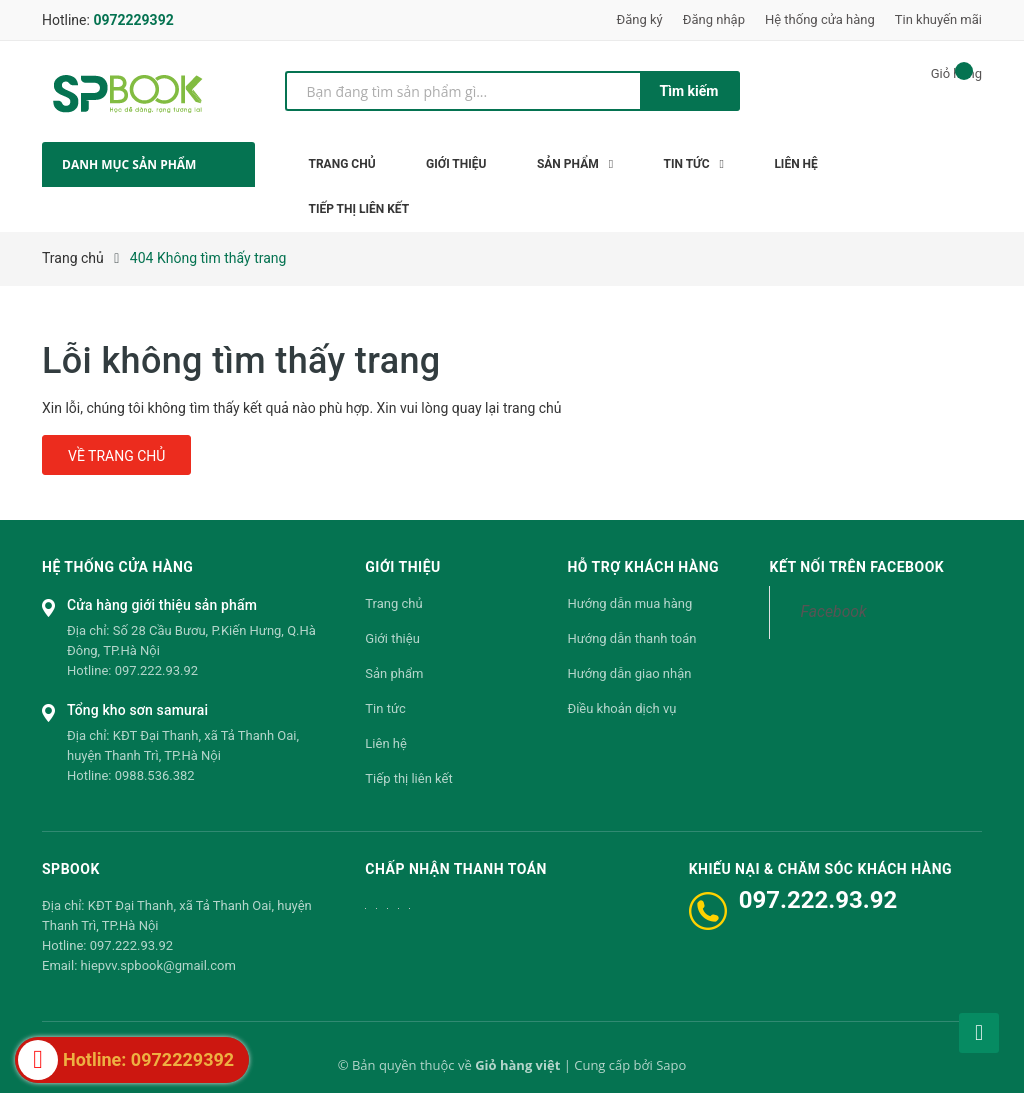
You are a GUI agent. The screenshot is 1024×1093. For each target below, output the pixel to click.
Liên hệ (386, 743)
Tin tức (385, 708)
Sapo (671, 1065)
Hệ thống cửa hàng (820, 19)
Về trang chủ (116, 456)
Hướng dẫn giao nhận (629, 673)
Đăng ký (640, 19)
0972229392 (133, 20)
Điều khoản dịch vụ (621, 708)
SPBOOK (71, 869)
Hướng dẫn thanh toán (631, 638)
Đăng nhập (714, 19)
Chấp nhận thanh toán (456, 869)
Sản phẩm (394, 673)
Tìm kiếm (689, 91)
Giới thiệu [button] (402, 567)
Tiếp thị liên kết (408, 778)
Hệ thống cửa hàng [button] (117, 567)
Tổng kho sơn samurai (137, 710)
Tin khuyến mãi (938, 19)
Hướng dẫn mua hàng (629, 603)
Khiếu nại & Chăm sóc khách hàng (820, 869)
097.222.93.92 (156, 670)
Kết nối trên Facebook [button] (856, 567)
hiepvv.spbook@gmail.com (158, 965)
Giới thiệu (392, 638)
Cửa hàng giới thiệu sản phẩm (162, 605)
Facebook (833, 611)
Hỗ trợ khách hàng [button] (643, 567)
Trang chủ (393, 603)
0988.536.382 (155, 775)
